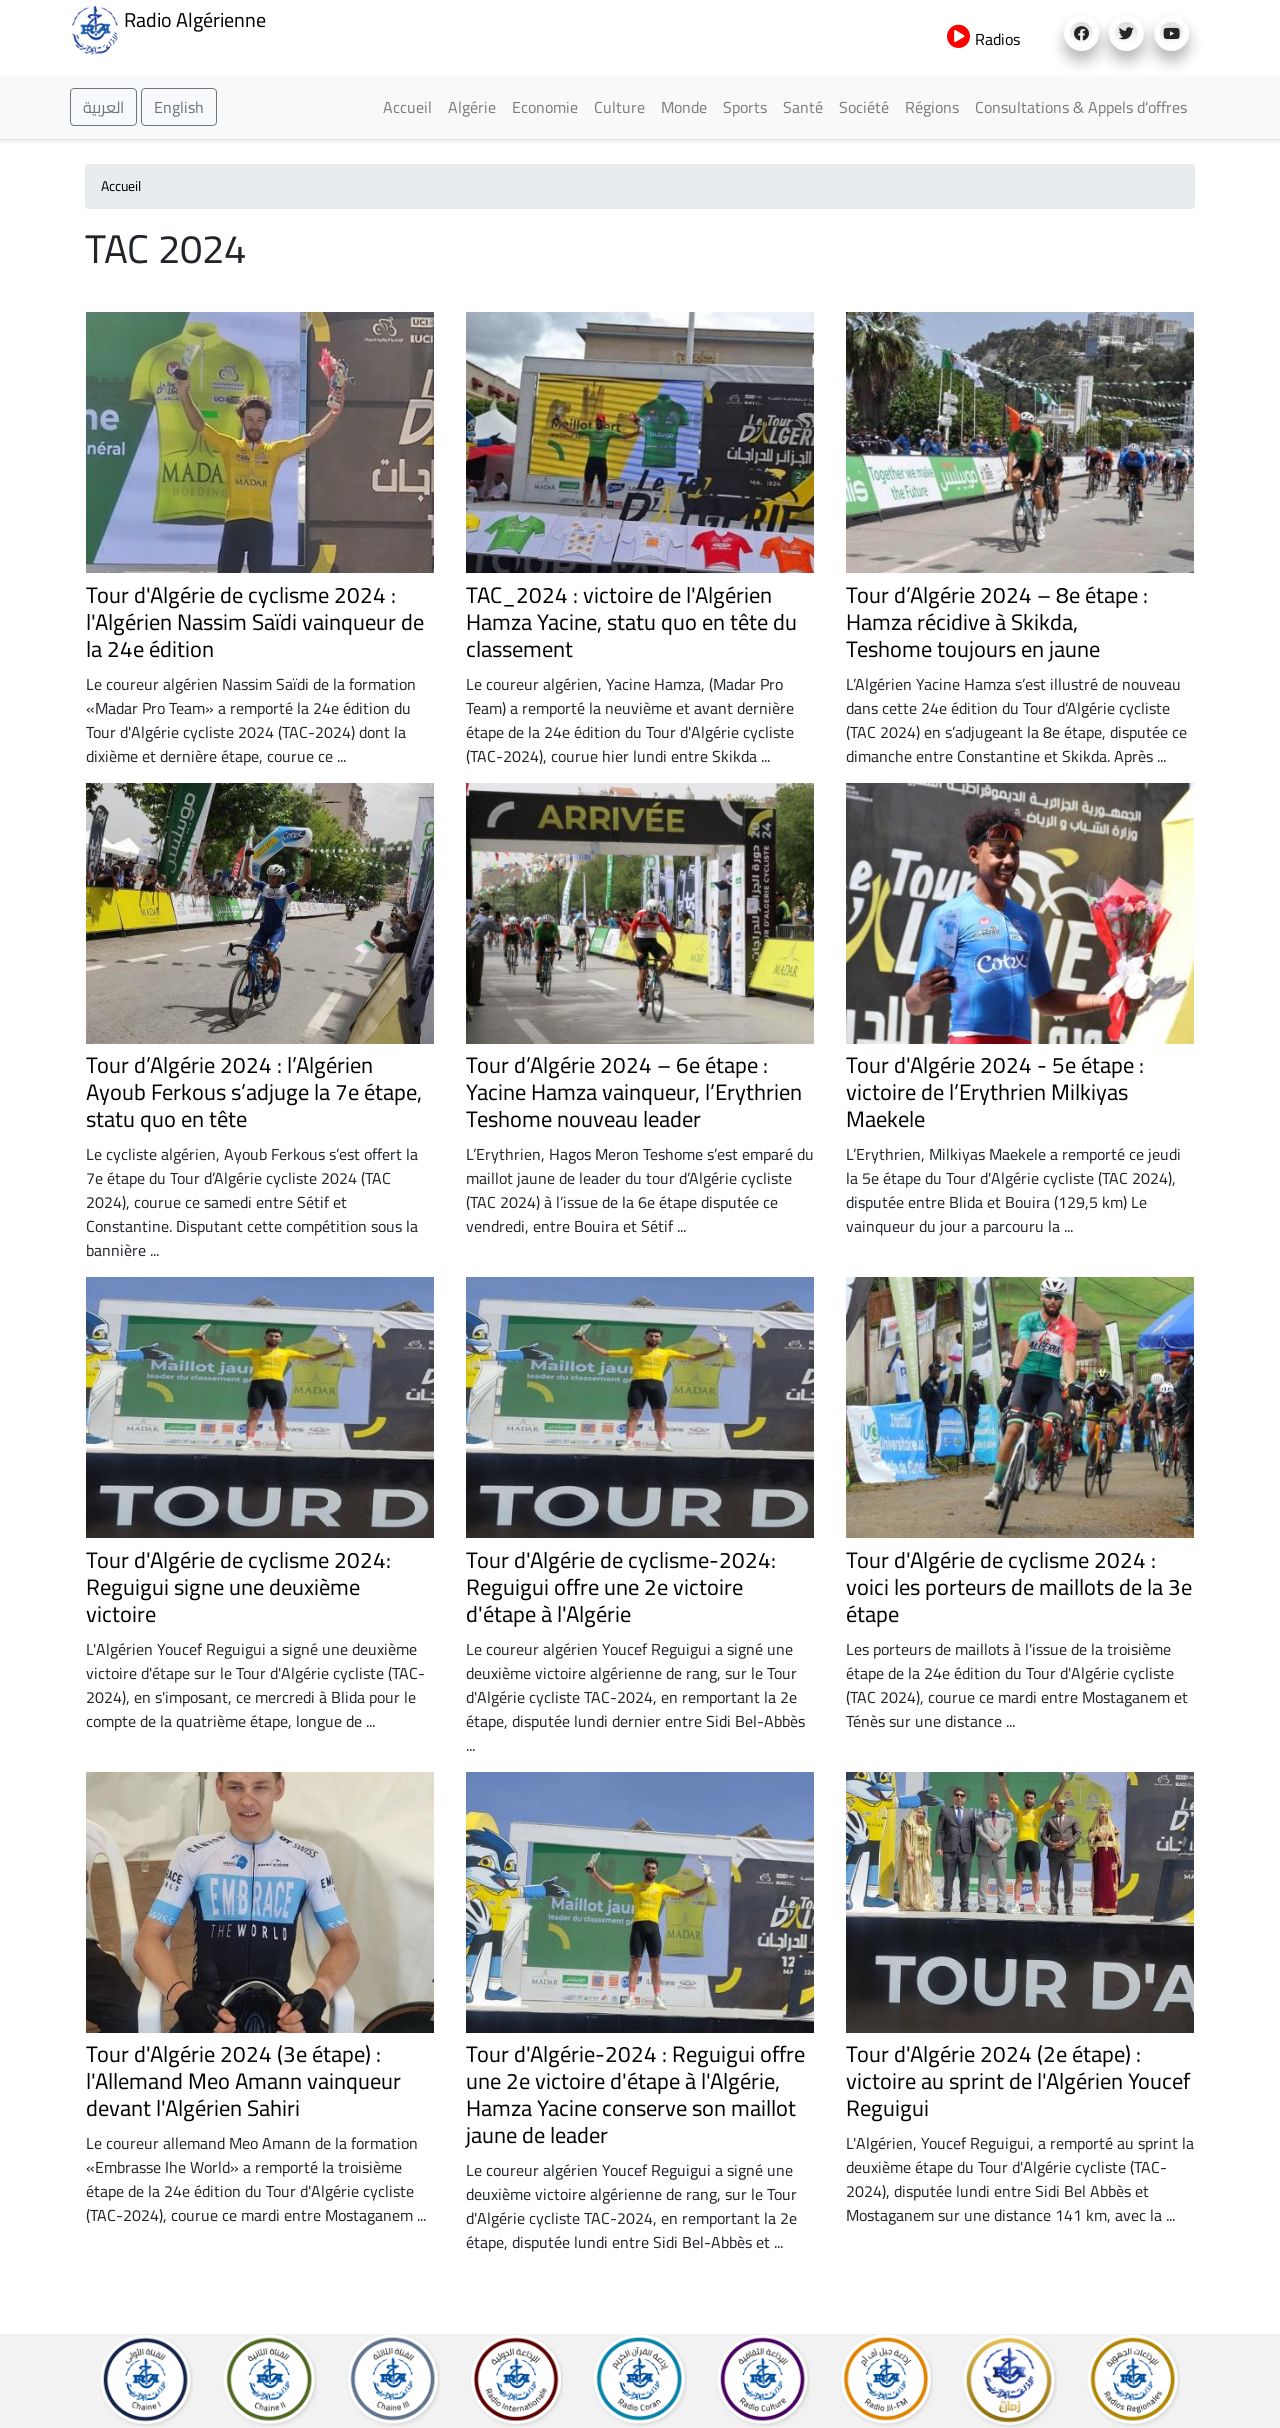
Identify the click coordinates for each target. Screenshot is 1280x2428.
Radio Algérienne (168, 28)
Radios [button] (983, 39)
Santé (803, 107)
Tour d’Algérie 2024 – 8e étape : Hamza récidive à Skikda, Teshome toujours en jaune (997, 622)
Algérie (472, 107)
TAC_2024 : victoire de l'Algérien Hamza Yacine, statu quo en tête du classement (631, 622)
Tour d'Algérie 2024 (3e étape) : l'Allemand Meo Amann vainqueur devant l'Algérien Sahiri (243, 2081)
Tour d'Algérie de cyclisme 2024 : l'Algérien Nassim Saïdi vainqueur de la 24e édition (255, 622)
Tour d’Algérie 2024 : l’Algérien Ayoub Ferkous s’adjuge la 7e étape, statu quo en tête (254, 1092)
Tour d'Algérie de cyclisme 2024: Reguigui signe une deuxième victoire (238, 1587)
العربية (103, 107)
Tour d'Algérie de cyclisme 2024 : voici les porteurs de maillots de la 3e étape (1019, 1587)
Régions (932, 107)
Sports (745, 107)
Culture (619, 107)
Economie (545, 107)
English (179, 107)
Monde (684, 107)
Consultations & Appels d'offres (1081, 107)
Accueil (407, 107)
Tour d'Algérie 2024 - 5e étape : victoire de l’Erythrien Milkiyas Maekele (995, 1092)
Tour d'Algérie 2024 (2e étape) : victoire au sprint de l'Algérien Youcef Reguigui (1018, 2081)
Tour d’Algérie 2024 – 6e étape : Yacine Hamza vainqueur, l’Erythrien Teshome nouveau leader (634, 1092)
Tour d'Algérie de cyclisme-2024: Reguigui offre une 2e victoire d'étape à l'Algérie (621, 1587)
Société (864, 107)
